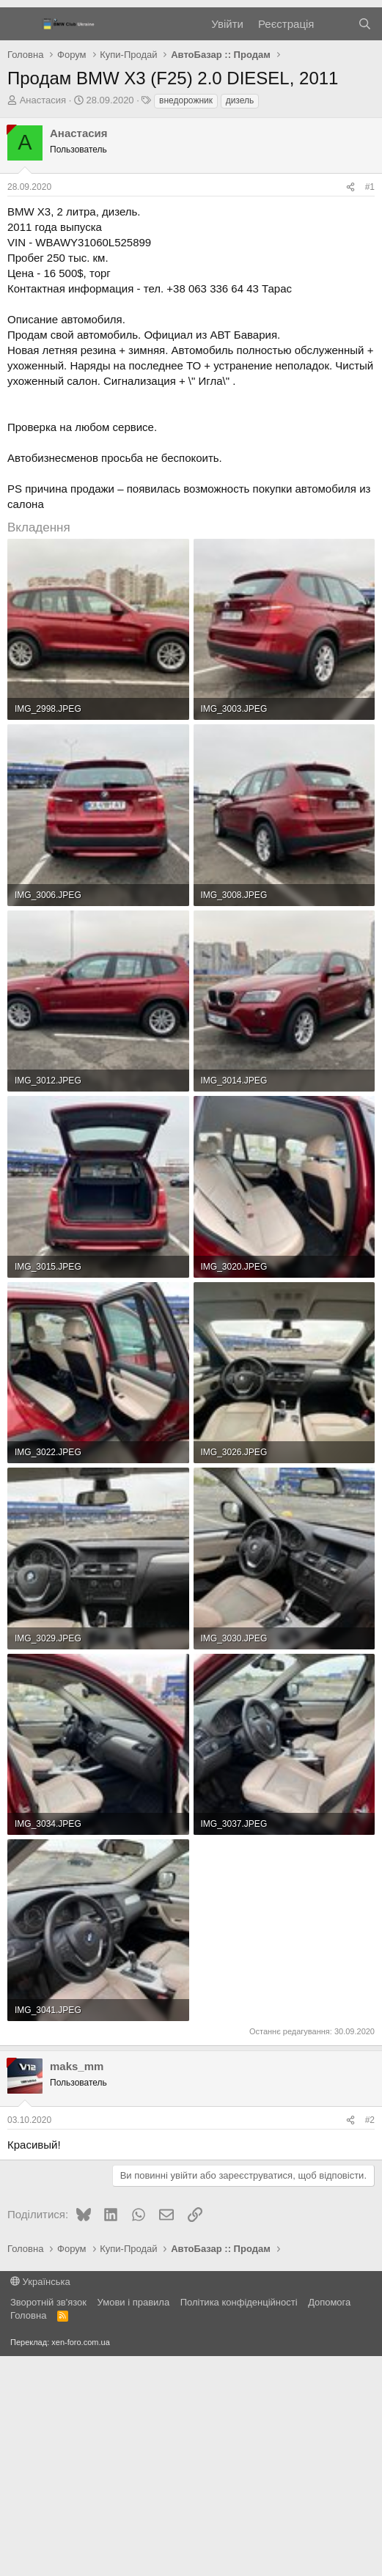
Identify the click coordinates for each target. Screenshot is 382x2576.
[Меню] (20, 244)
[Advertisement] (191, 117)
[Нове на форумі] (335, 243)
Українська (40, 2501)
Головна (28, 2535)
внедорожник (186, 320)
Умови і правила (134, 2522)
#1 (370, 407)
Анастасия (43, 319)
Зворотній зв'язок (48, 2522)
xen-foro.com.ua (80, 2562)
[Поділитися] (350, 407)
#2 (370, 2340)
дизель (240, 320)
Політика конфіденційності (239, 2522)
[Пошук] (364, 243)
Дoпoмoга (329, 2522)
